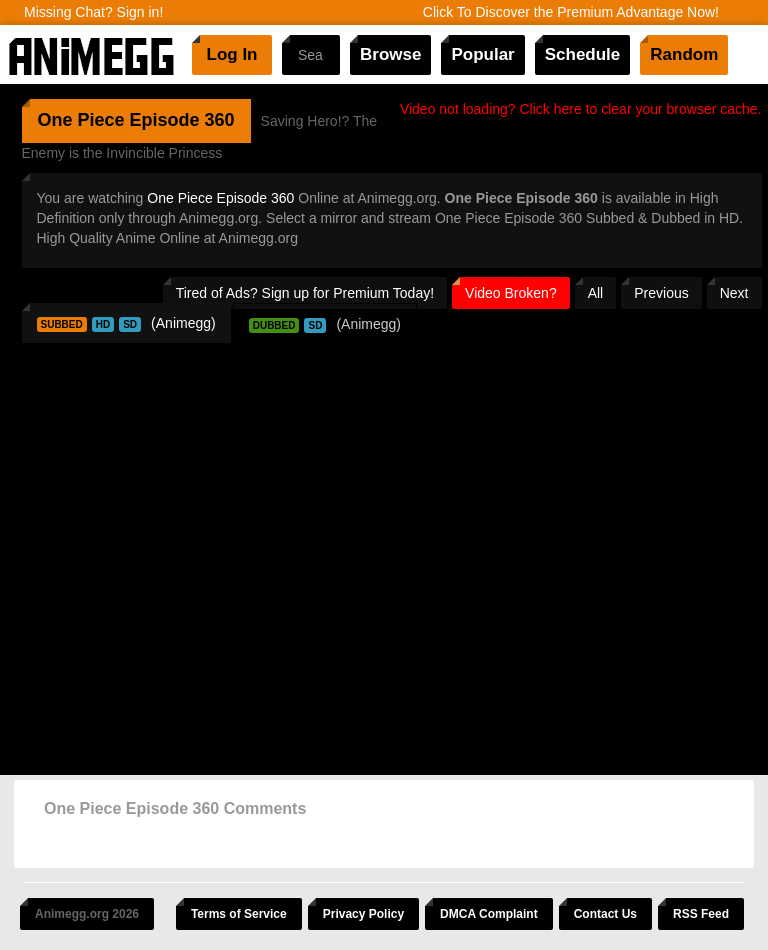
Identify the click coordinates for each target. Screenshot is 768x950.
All (596, 293)
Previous (661, 293)
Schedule (583, 54)
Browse (390, 54)
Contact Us (605, 914)
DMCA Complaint (489, 914)
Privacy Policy (363, 914)
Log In (232, 54)
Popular (482, 54)
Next (734, 293)
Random (684, 54)
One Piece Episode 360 (220, 198)
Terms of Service (239, 914)
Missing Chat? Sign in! (93, 12)
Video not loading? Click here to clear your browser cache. (581, 109)
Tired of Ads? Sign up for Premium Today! (305, 293)
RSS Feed (701, 914)
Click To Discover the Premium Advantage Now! (571, 12)
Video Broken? (511, 293)
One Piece (81, 120)
